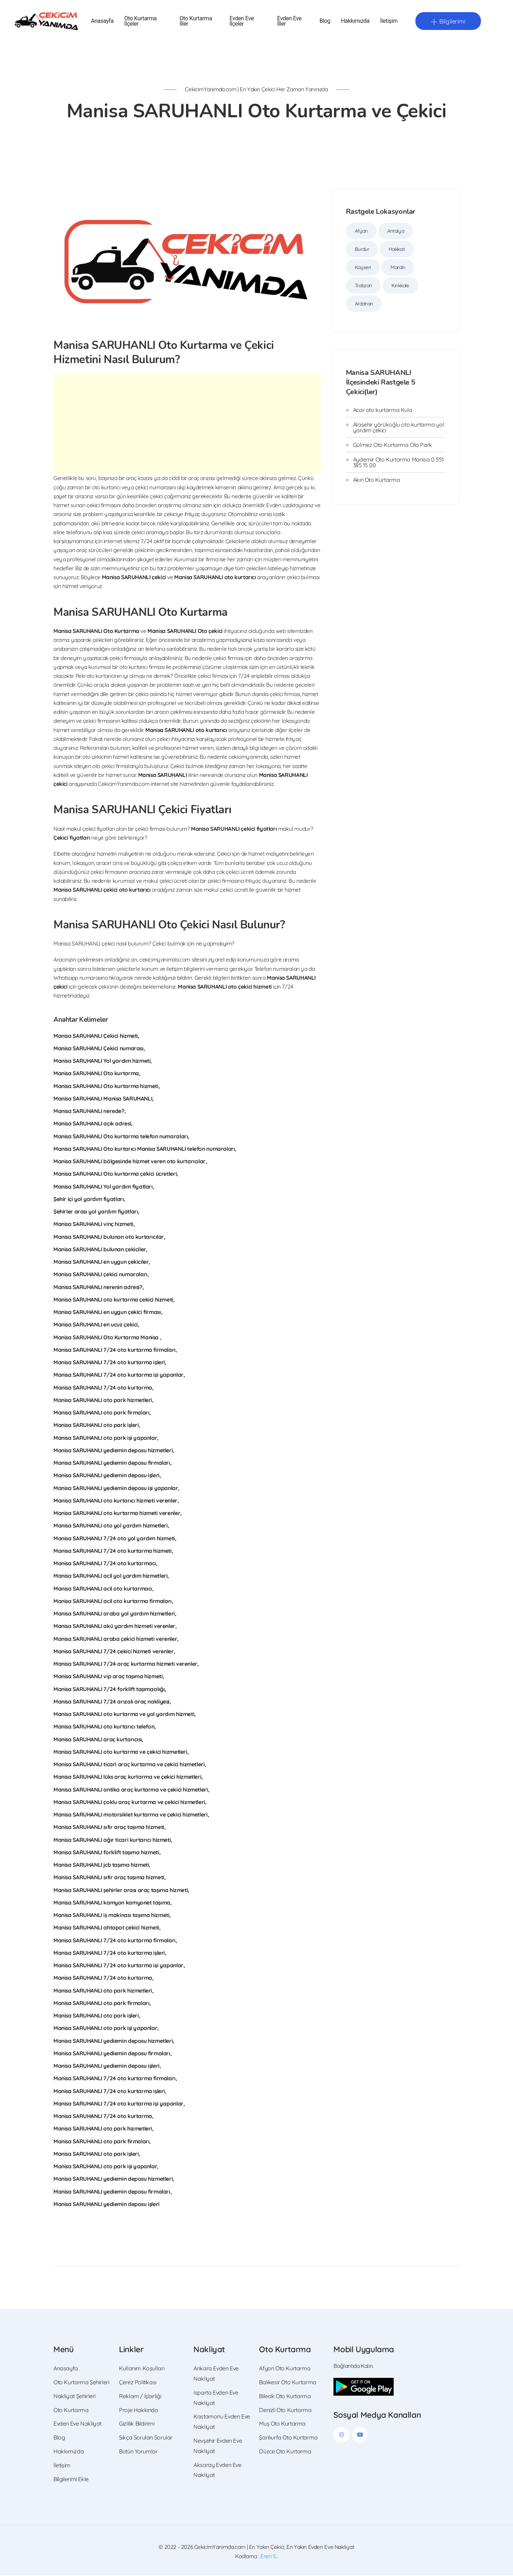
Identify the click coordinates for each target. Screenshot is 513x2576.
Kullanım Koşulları (141, 2369)
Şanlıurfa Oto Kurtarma (288, 2438)
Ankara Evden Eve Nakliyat (216, 2374)
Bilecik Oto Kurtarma (285, 2396)
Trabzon (363, 286)
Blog (325, 21)
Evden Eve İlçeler (241, 21)
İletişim (389, 21)
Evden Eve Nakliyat (77, 2424)
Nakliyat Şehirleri (74, 2396)
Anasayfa (102, 21)
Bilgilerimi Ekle (71, 2479)
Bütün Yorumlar (138, 2452)
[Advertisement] (187, 424)
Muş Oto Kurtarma (282, 2424)
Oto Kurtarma (70, 2410)
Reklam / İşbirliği (140, 2396)
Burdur (362, 250)
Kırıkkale (400, 286)
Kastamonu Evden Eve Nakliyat (221, 2422)
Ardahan (364, 304)
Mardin (397, 268)
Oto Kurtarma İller (196, 21)
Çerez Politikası (137, 2382)
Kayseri (363, 268)
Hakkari (397, 250)
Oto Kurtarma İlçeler (140, 21)
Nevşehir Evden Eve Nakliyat (217, 2446)
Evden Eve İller (289, 21)
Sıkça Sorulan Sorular (145, 2438)
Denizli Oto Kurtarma (285, 2410)
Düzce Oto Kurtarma (285, 2452)
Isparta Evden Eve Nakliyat (215, 2398)
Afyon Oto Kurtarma (284, 2369)
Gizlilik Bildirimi (136, 2424)
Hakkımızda (355, 21)
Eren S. (268, 2556)
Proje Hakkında (138, 2410)
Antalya (395, 231)
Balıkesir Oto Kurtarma (287, 2382)
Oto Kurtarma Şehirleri (81, 2382)
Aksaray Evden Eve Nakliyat (217, 2470)
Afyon (361, 231)
